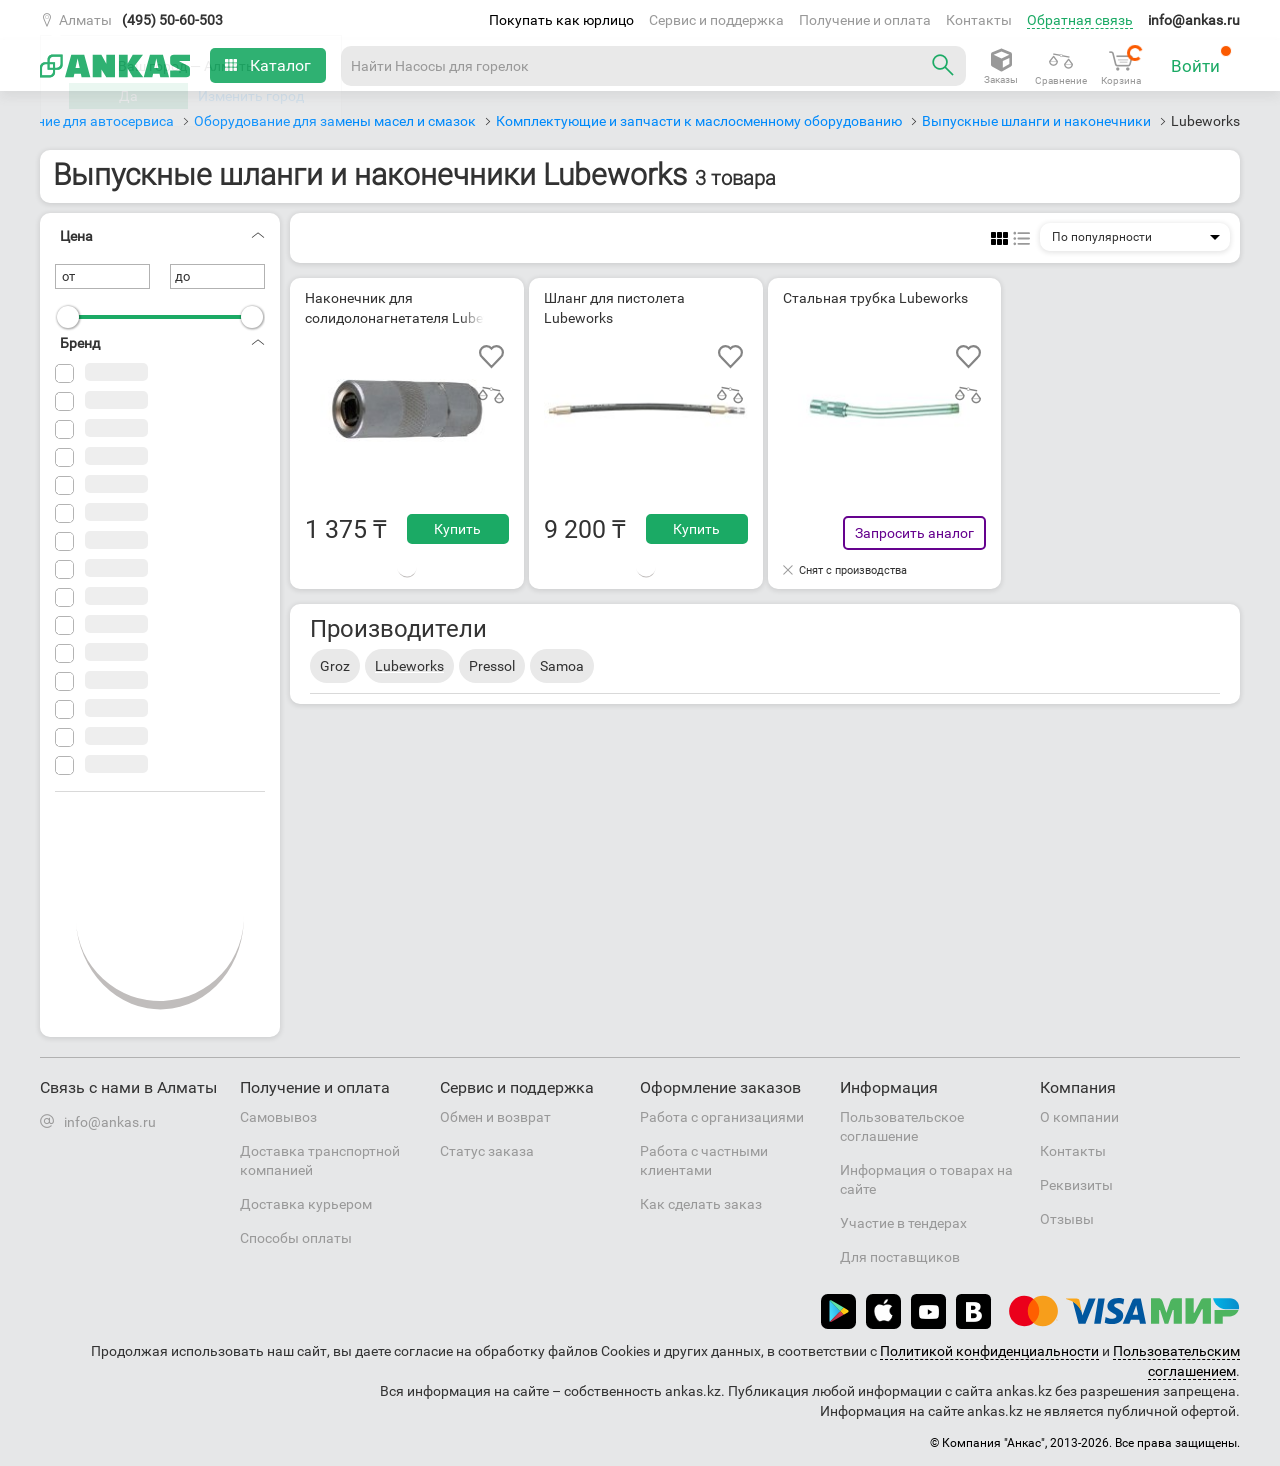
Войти (1201, 60)
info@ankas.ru (1194, 20)
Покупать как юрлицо (561, 20)
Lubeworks (409, 666)
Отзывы (1067, 1219)
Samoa (562, 666)
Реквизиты (1076, 1185)
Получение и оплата (865, 20)
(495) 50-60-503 (172, 20)
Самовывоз (278, 1117)
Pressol (492, 666)
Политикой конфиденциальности (989, 1351)
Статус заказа (487, 1151)
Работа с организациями (722, 1117)
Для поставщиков (900, 1257)
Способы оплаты (296, 1238)
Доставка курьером (306, 1204)
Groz (335, 666)
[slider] (68, 317)
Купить (457, 529)
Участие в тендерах (903, 1223)
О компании (1079, 1117)
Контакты (979, 20)
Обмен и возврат (495, 1117)
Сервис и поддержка (716, 20)
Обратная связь (1080, 20)
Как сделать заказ (701, 1204)
